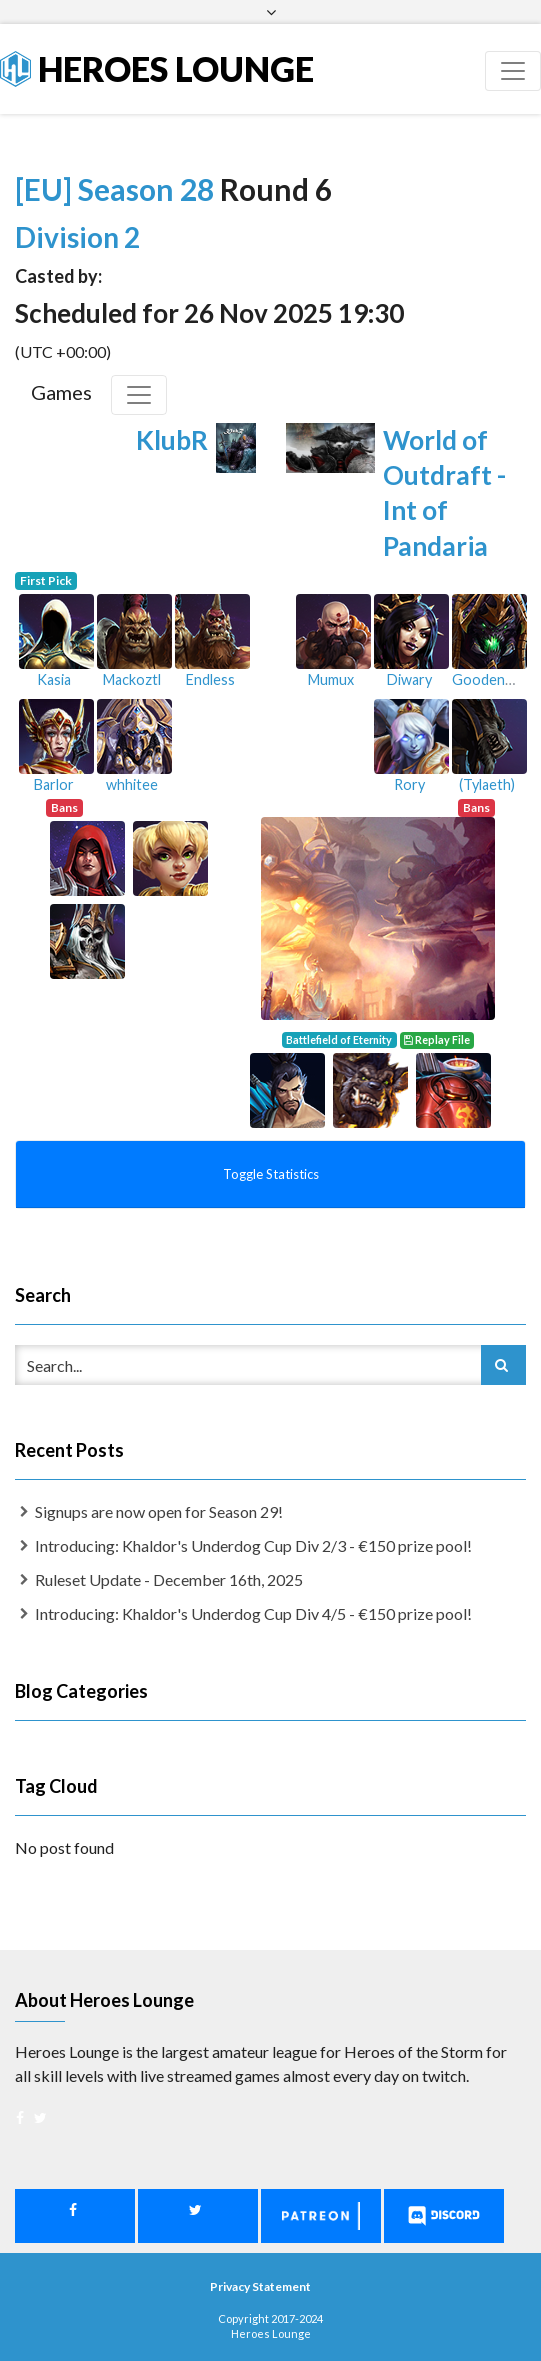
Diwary (409, 679)
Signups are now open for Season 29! (159, 1511)
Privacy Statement (260, 2286)
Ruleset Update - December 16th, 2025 (169, 1579)
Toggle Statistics (271, 1174)
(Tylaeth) (487, 784)
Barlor (54, 784)
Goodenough (495, 679)
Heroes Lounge (157, 68)
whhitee (132, 784)
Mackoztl (132, 679)
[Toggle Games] (139, 395)
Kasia (54, 679)
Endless (210, 679)
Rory (409, 784)
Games (61, 392)
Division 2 (77, 237)
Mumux (331, 679)
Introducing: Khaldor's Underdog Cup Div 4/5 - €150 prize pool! (253, 1613)
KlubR (172, 440)
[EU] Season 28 (117, 189)
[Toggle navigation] (513, 71)
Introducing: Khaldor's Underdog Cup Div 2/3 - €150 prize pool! (253, 1545)
